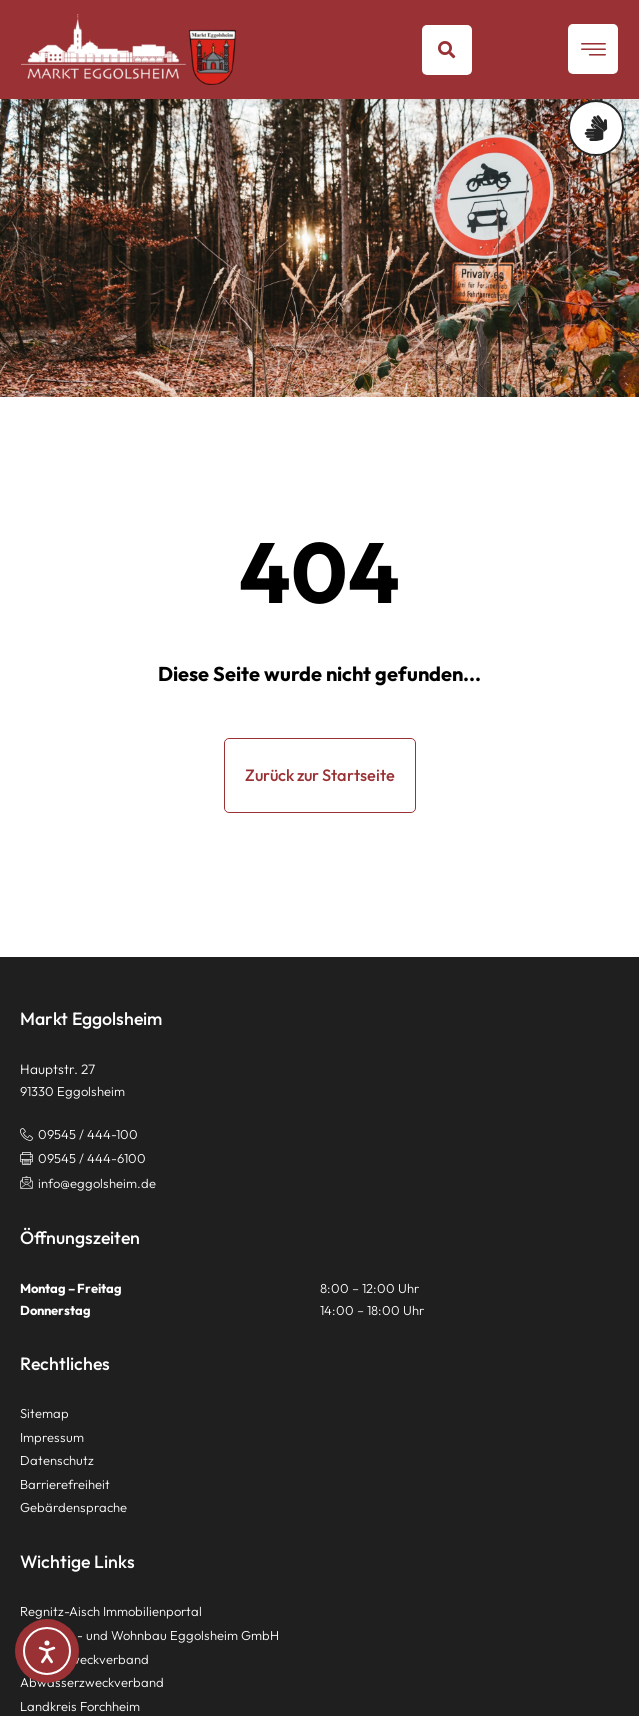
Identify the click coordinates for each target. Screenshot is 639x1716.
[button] (447, 50)
